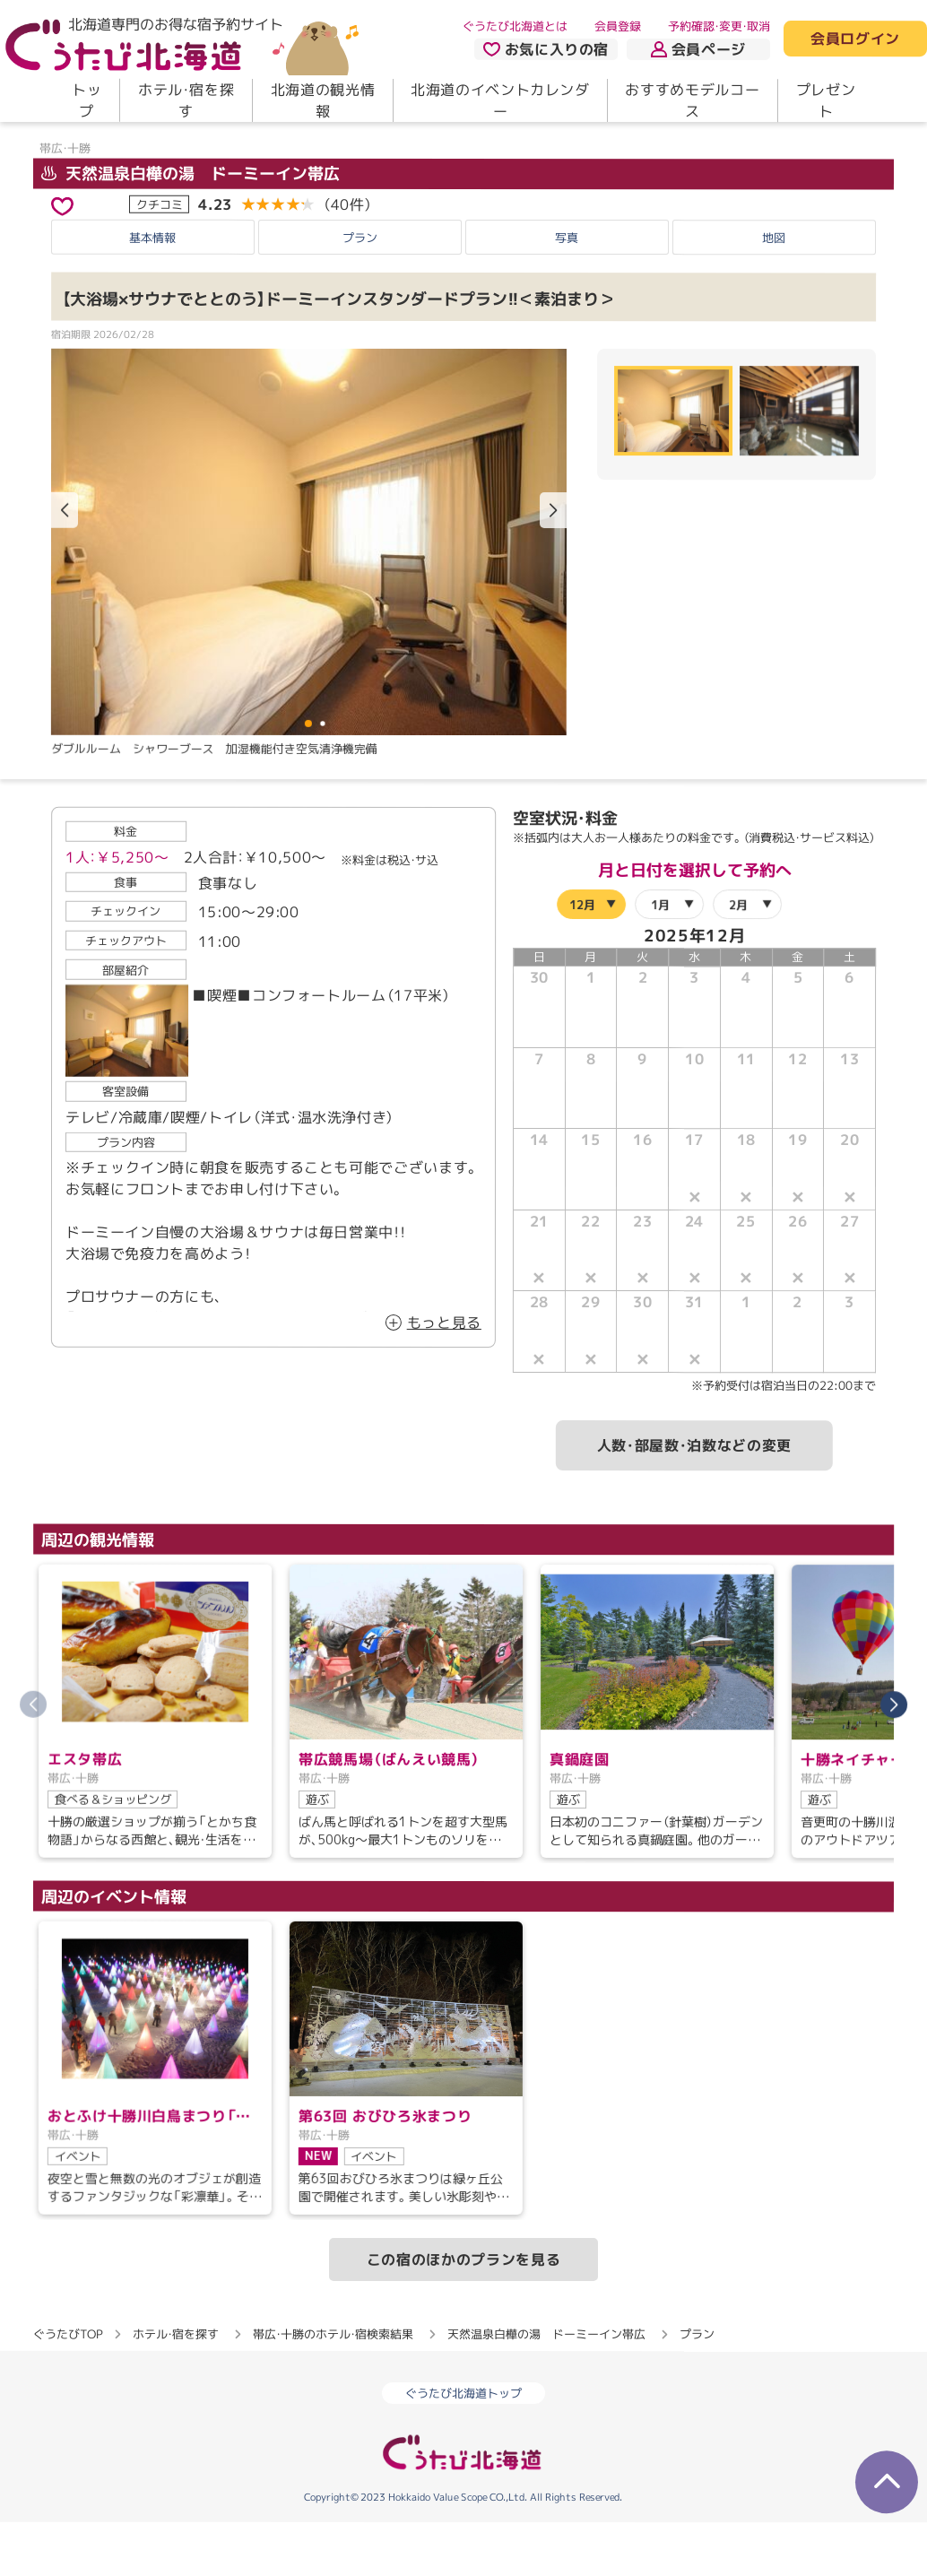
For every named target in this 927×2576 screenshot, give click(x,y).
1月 (660, 958)
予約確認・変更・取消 (719, 26)
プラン (359, 291)
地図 (773, 291)
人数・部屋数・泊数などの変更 (694, 1499)
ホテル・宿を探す (186, 100)
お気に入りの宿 (546, 49)
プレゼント (826, 100)
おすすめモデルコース (692, 100)
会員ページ (698, 49)
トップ (86, 100)
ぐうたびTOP (67, 2388)
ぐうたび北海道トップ (463, 2447)
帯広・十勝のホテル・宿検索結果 (333, 2388)
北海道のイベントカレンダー (500, 100)
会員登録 (617, 26)
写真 (566, 291)
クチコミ (159, 258)
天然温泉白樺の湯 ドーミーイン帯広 (190, 227)
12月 (582, 958)
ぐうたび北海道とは (515, 26)
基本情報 (152, 291)
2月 (738, 958)
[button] (553, 565)
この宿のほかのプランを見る (463, 2313)
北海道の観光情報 (323, 100)
